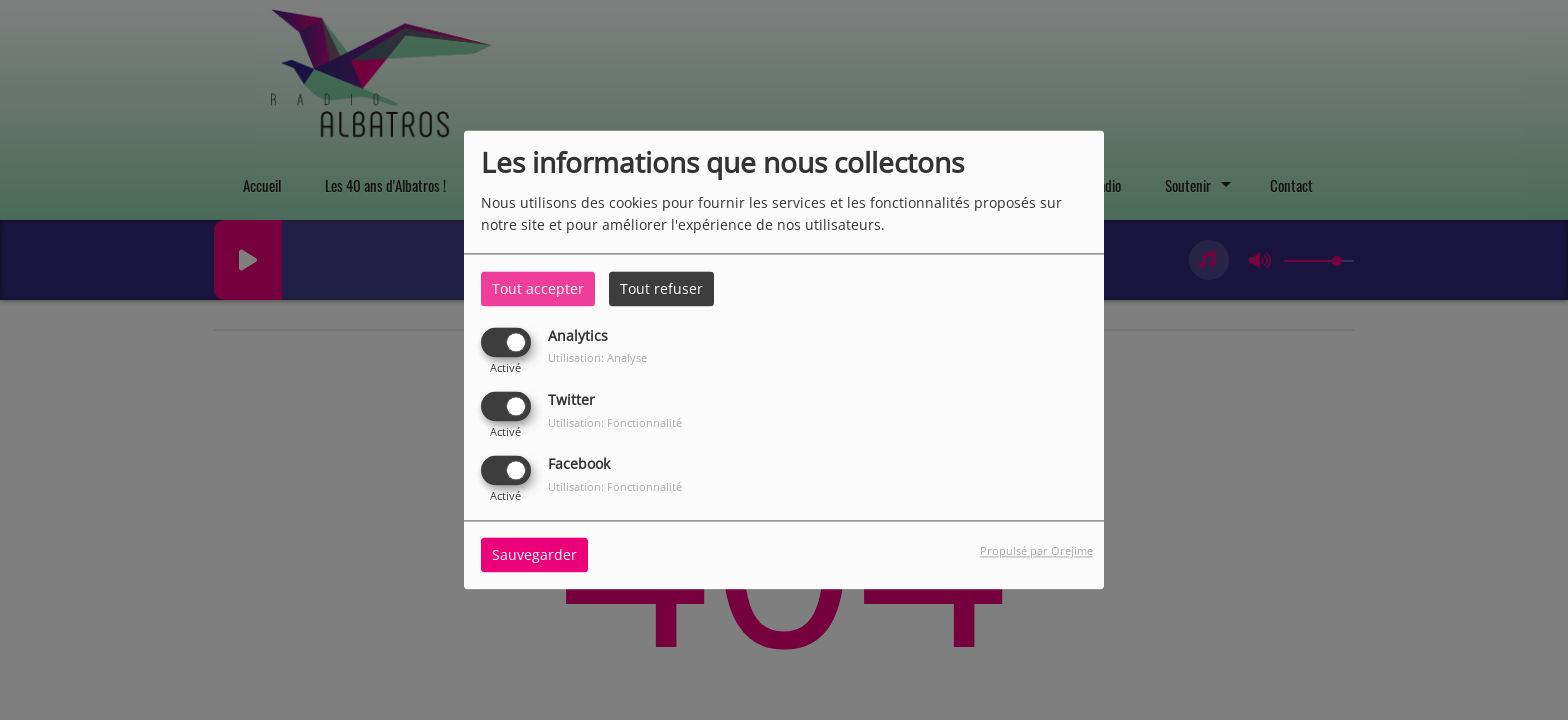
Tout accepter (538, 288)
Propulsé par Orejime (1036, 551)
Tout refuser (661, 288)
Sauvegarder (534, 555)
